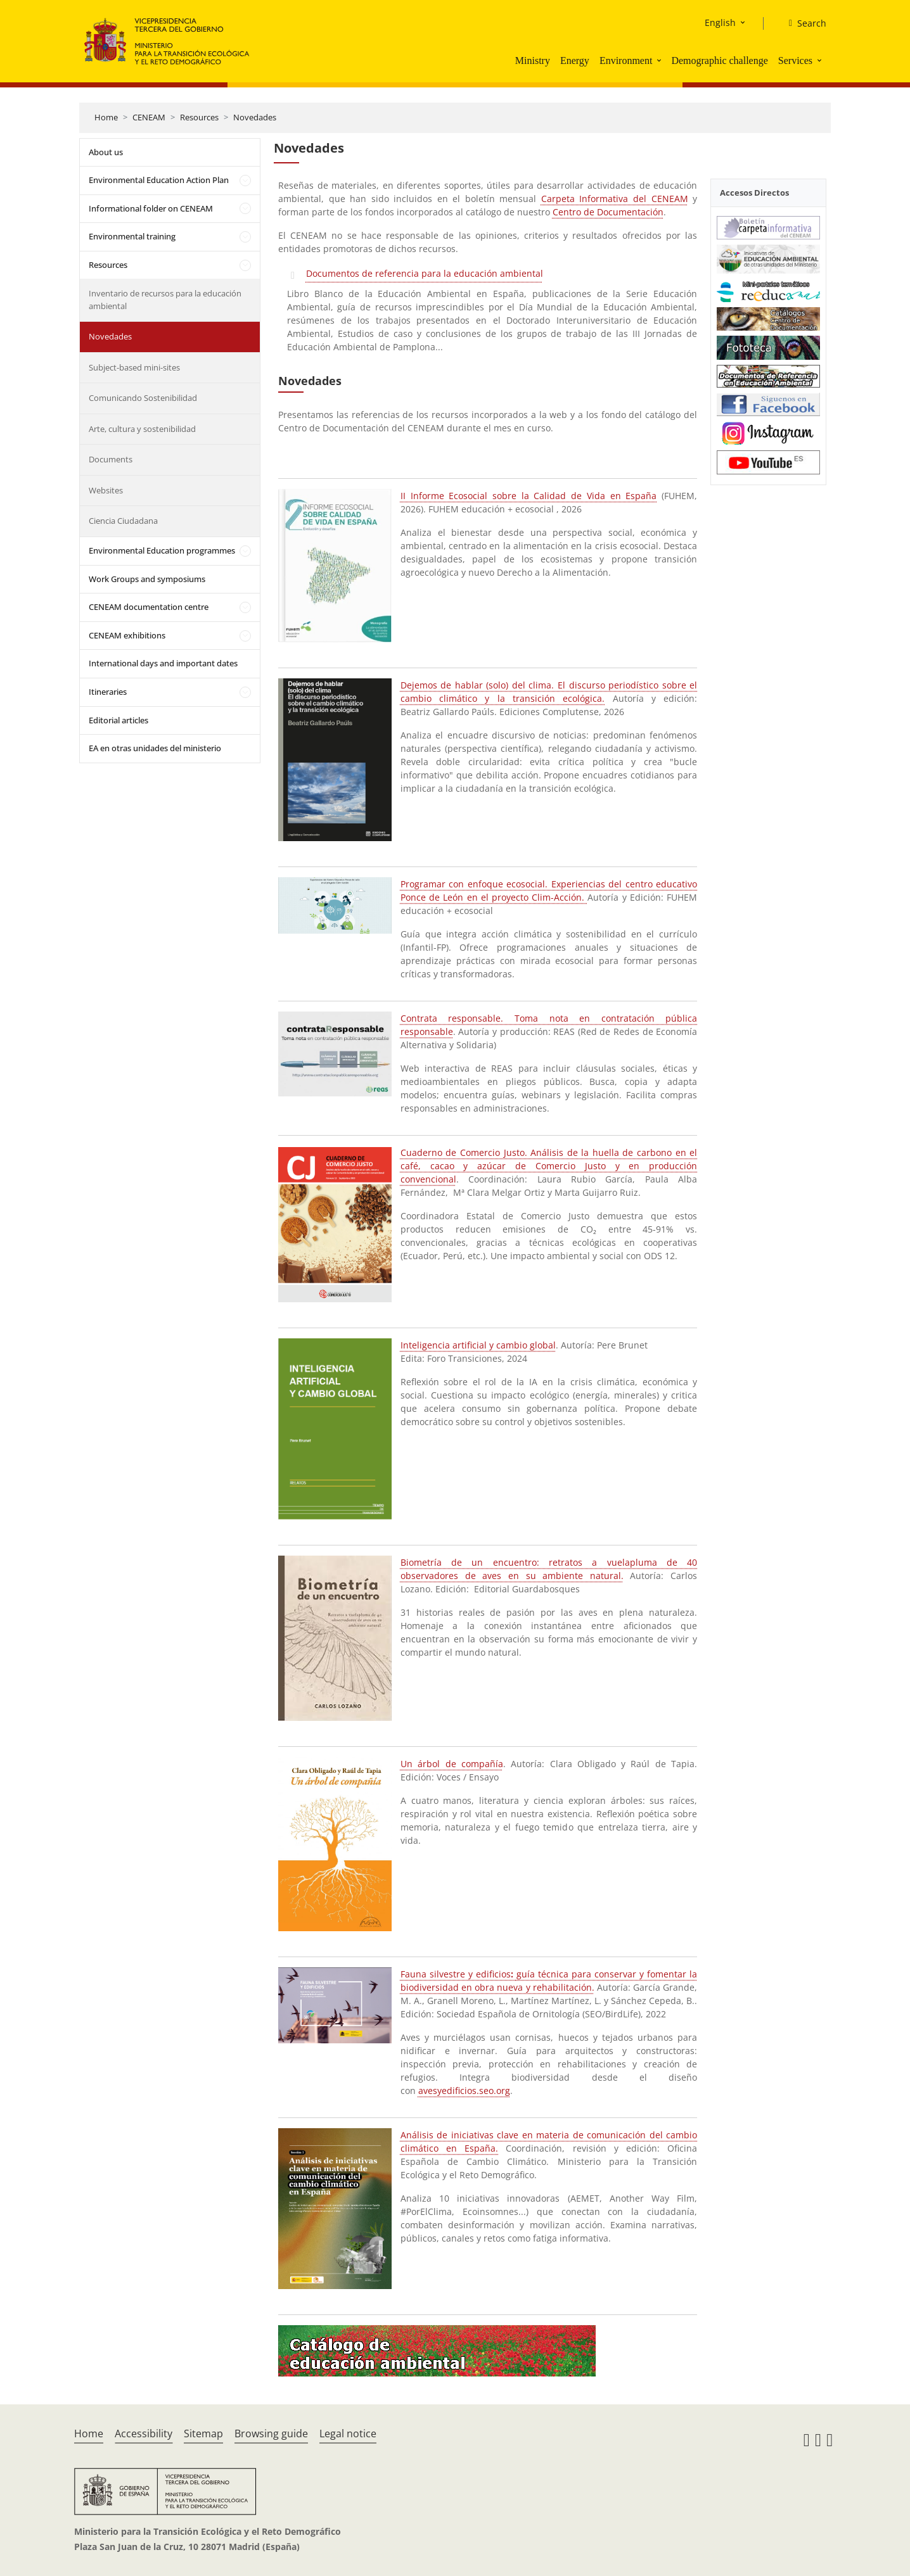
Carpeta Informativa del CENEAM (614, 199)
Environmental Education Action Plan (159, 180)
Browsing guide (271, 2433)
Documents (110, 459)
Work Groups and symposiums (147, 579)
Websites (106, 490)
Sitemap (203, 2433)
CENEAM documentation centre (148, 606)
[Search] (802, 23)
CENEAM (148, 117)
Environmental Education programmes (162, 550)
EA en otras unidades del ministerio (155, 748)
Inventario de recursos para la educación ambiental (165, 300)
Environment (626, 60)
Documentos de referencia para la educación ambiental (424, 273)
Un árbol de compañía (452, 1764)
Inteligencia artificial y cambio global (478, 1345)
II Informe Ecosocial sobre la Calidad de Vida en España (529, 496)
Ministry (532, 60)
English (720, 22)
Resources (199, 117)
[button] (660, 60)
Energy (574, 60)
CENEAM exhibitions (127, 635)
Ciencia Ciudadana (123, 520)
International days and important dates (163, 663)
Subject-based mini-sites (134, 367)
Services (795, 60)
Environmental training (132, 236)
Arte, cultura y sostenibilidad (142, 429)
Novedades (254, 117)
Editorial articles (118, 720)
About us (106, 152)
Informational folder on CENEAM (151, 208)
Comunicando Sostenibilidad (143, 397)
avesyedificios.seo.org (464, 2090)
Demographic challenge (719, 60)
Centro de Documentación (608, 212)
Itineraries (108, 691)
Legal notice (347, 2433)
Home (106, 117)
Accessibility (143, 2433)
